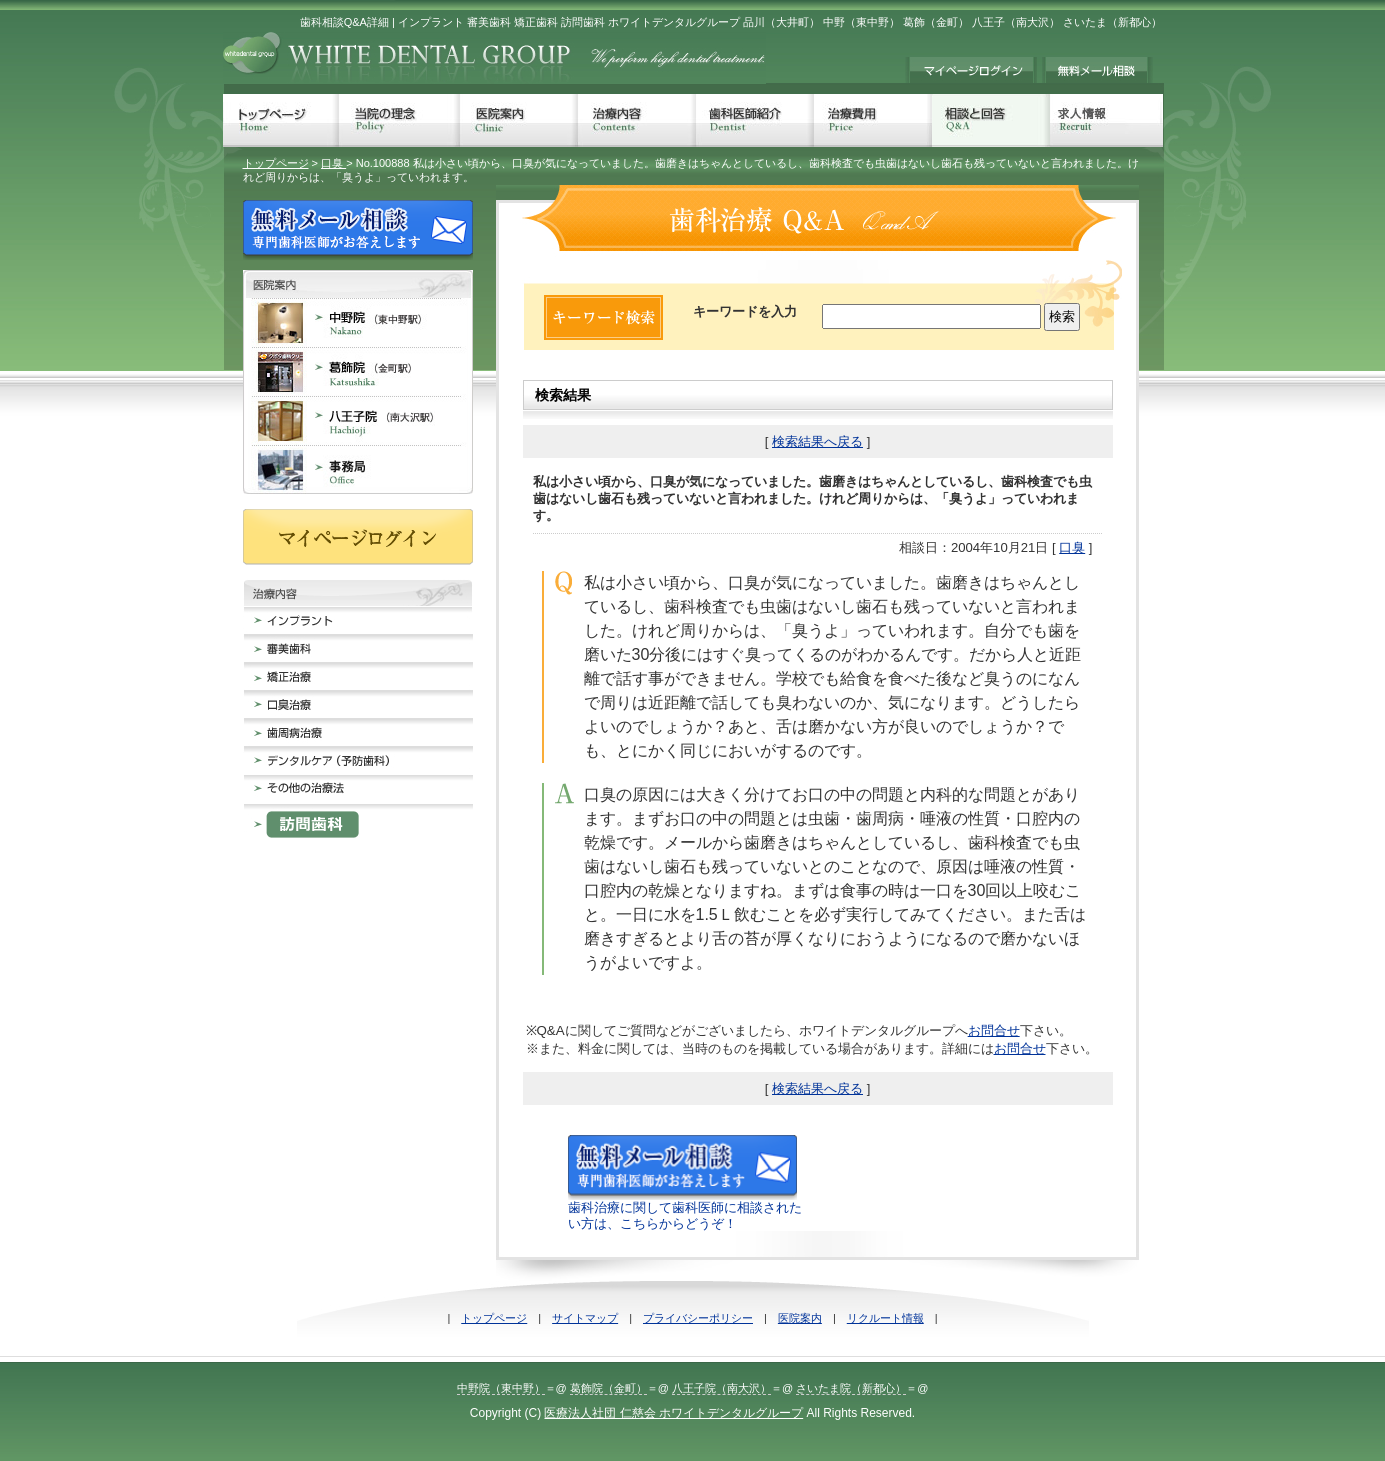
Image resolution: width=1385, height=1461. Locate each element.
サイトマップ (585, 1318)
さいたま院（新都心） (851, 1388)
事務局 (358, 469)
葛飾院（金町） (608, 1388)
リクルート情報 (885, 1318)
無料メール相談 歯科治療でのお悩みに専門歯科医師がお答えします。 (1097, 70)
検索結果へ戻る (817, 441)
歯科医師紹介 (755, 120)
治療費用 (873, 120)
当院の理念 (399, 120)
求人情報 (1106, 120)
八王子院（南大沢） (721, 1388)
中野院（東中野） (501, 1388)
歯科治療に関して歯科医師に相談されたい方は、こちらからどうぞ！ (685, 1207)
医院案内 (519, 120)
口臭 (333, 163)
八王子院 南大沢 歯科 (358, 420)
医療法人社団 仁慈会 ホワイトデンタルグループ (673, 1413)
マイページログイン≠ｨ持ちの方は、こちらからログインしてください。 (971, 70)
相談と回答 (991, 120)
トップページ (281, 120)
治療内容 (637, 120)
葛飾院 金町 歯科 (358, 371)
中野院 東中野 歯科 (358, 322)
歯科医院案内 (358, 284)
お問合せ (994, 1030)
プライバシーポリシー (698, 1318)
